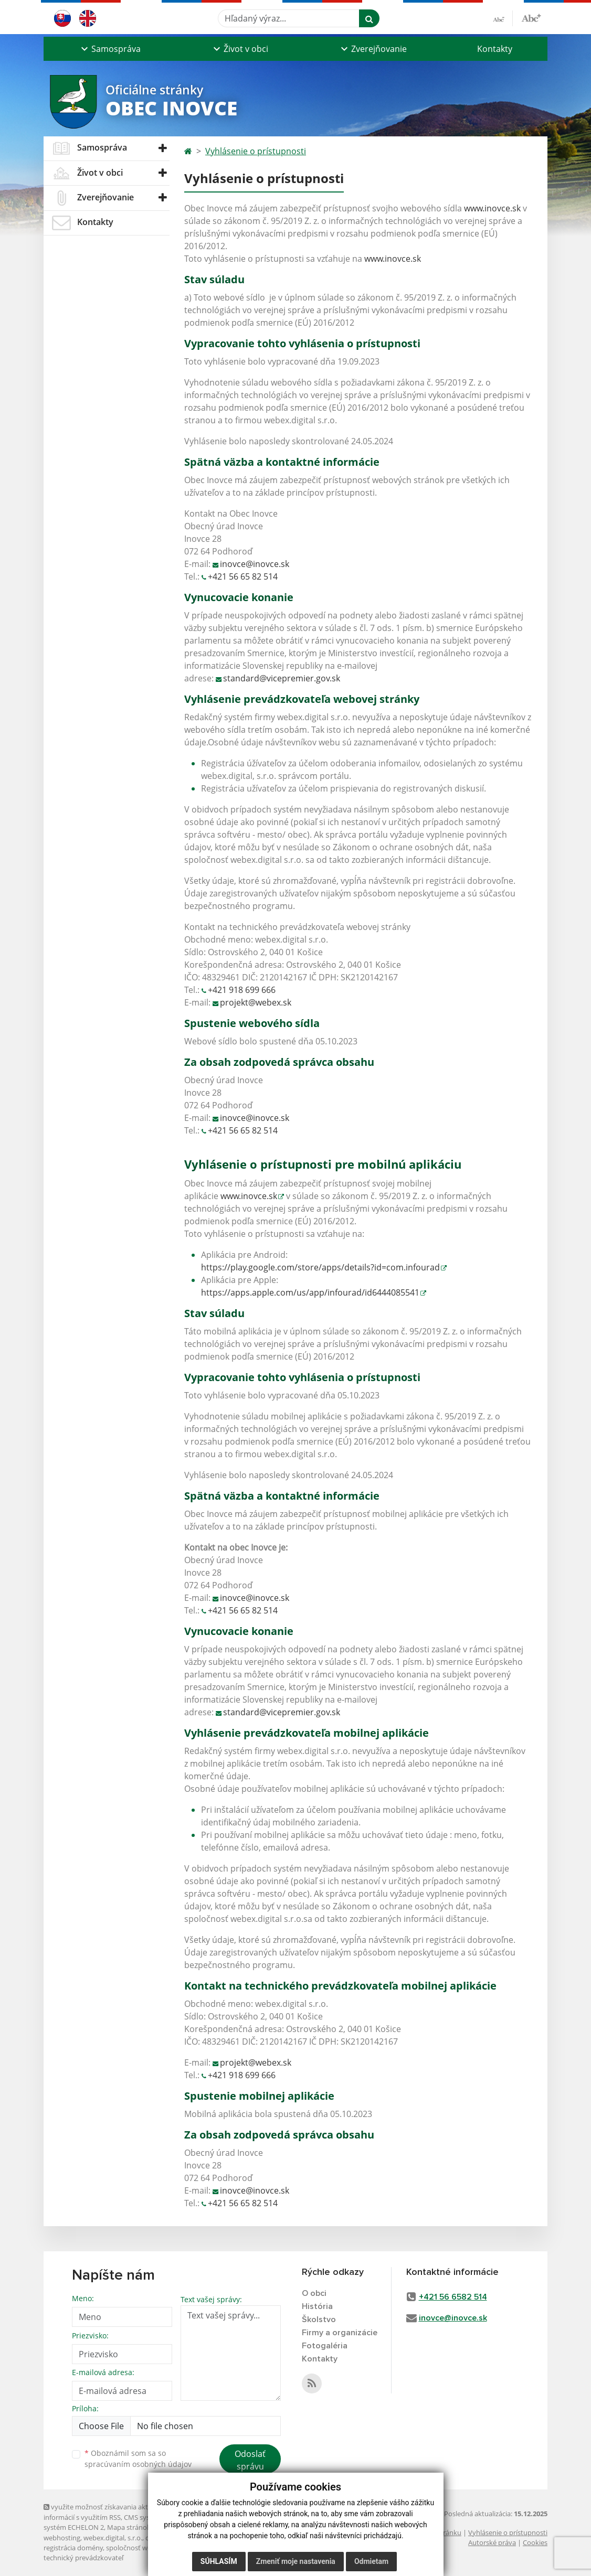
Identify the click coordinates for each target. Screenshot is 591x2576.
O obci (314, 2293)
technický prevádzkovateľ (83, 2557)
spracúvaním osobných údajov (138, 2464)
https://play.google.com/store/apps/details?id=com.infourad (320, 1267)
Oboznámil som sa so (138, 2458)
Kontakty (494, 49)
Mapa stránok (129, 2527)
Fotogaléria (324, 2346)
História (317, 2306)
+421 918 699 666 (242, 990)
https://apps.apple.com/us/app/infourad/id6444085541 (310, 1292)
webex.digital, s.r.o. (112, 2537)
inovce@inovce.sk (254, 564)
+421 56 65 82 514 (243, 576)
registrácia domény (73, 2547)
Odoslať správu (250, 2460)
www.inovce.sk (492, 208)
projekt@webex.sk (255, 1002)
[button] (110, 49)
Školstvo (319, 2319)
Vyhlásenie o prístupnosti (255, 151)
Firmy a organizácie (339, 2332)
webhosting (62, 2537)
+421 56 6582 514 (453, 2297)
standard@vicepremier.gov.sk (281, 678)
